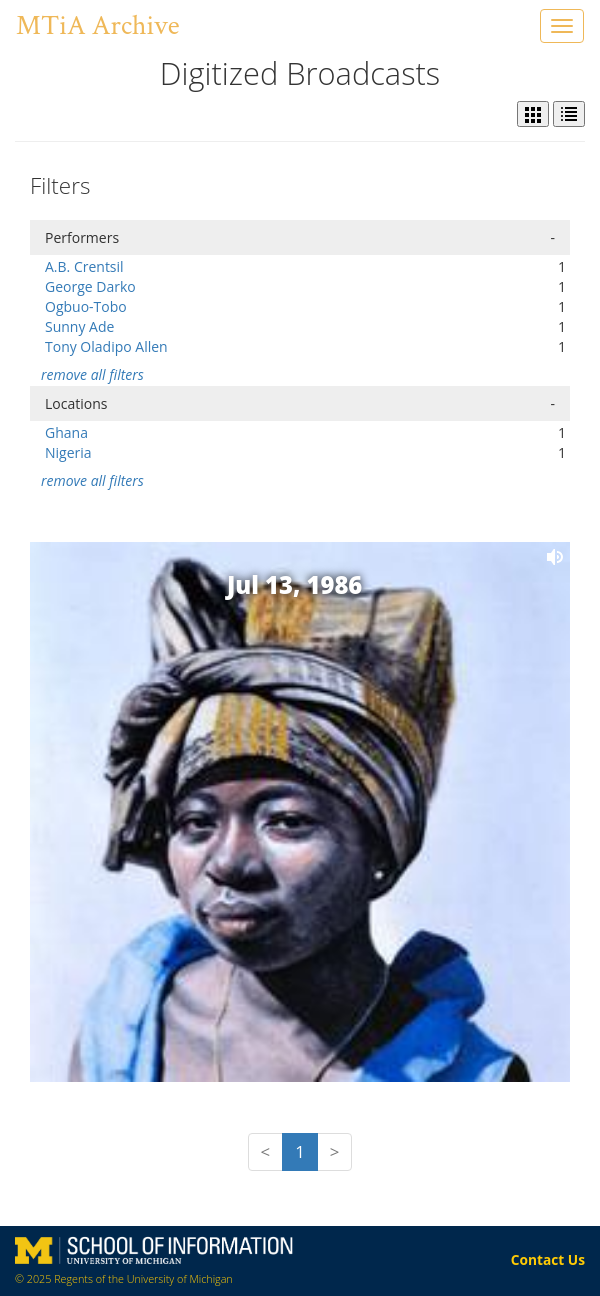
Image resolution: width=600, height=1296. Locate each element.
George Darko (90, 286)
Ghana (66, 432)
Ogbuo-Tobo (86, 306)
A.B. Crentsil (84, 266)
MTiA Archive (97, 25)
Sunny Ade (79, 326)
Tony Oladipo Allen (106, 346)
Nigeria (68, 452)
